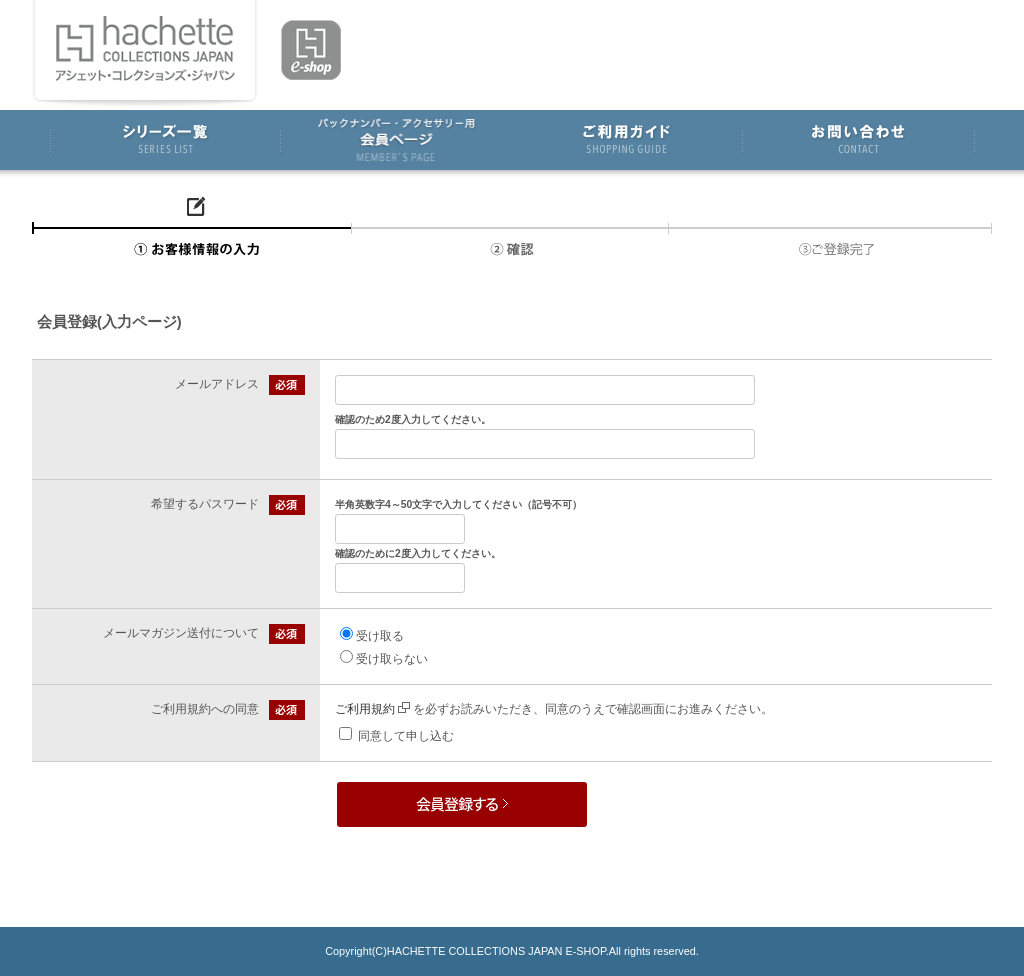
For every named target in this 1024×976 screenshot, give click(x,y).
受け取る (380, 636)
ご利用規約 (372, 709)
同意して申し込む (406, 736)
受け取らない (392, 659)
